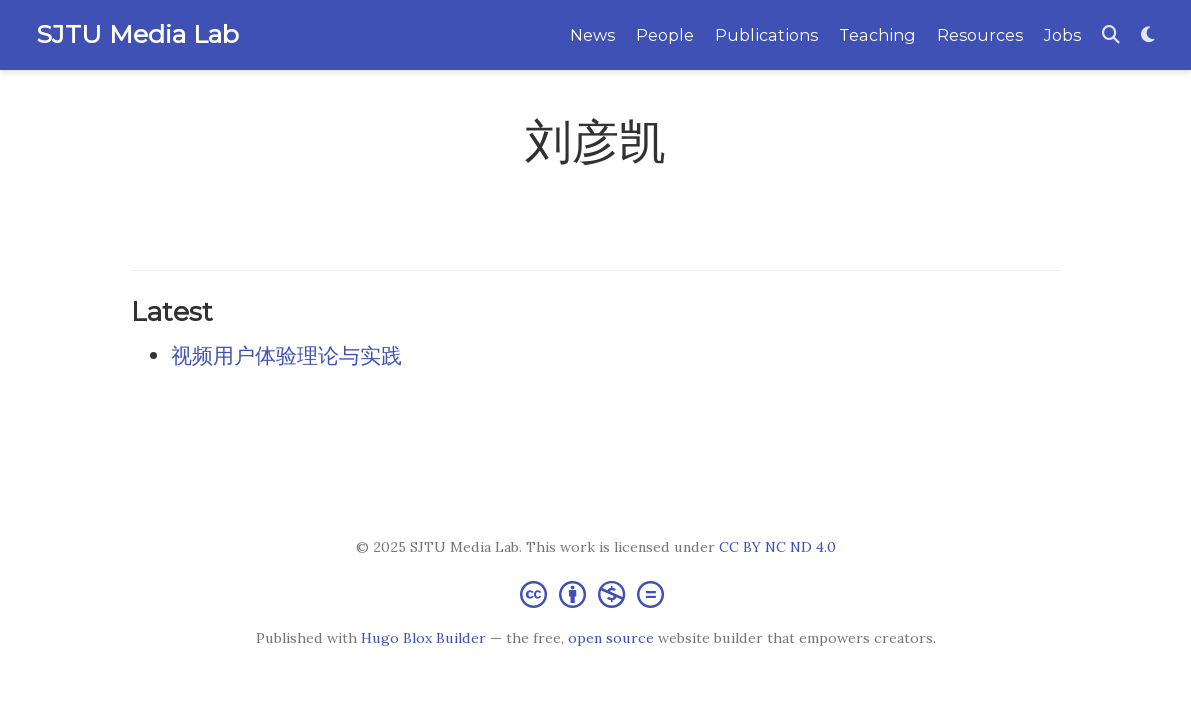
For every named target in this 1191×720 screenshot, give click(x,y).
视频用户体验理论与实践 (286, 355)
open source (611, 638)
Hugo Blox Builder (423, 638)
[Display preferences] (1148, 35)
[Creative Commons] (596, 593)
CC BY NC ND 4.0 (777, 547)
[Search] (1111, 35)
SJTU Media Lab (137, 34)
